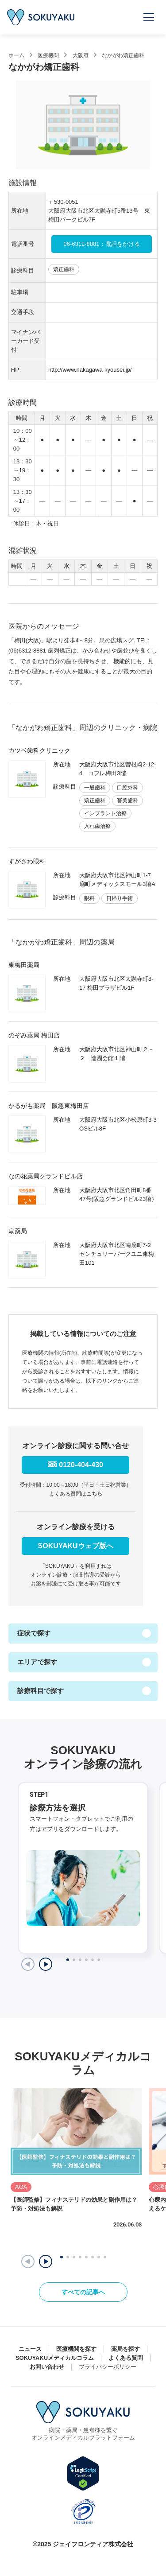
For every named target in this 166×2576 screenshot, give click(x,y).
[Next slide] (45, 1964)
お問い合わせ (47, 2366)
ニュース (30, 2349)
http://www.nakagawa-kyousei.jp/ (90, 369)
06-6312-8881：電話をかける (102, 244)
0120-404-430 (81, 1465)
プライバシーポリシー (107, 2366)
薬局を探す (125, 2349)
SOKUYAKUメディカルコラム (54, 2358)
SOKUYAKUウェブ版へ (75, 1546)
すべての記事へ (83, 2292)
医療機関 (48, 55)
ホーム (16, 55)
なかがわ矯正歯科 (123, 55)
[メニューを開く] (149, 17)
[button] (45, 2261)
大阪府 (81, 55)
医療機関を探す (76, 2349)
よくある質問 (125, 2358)
